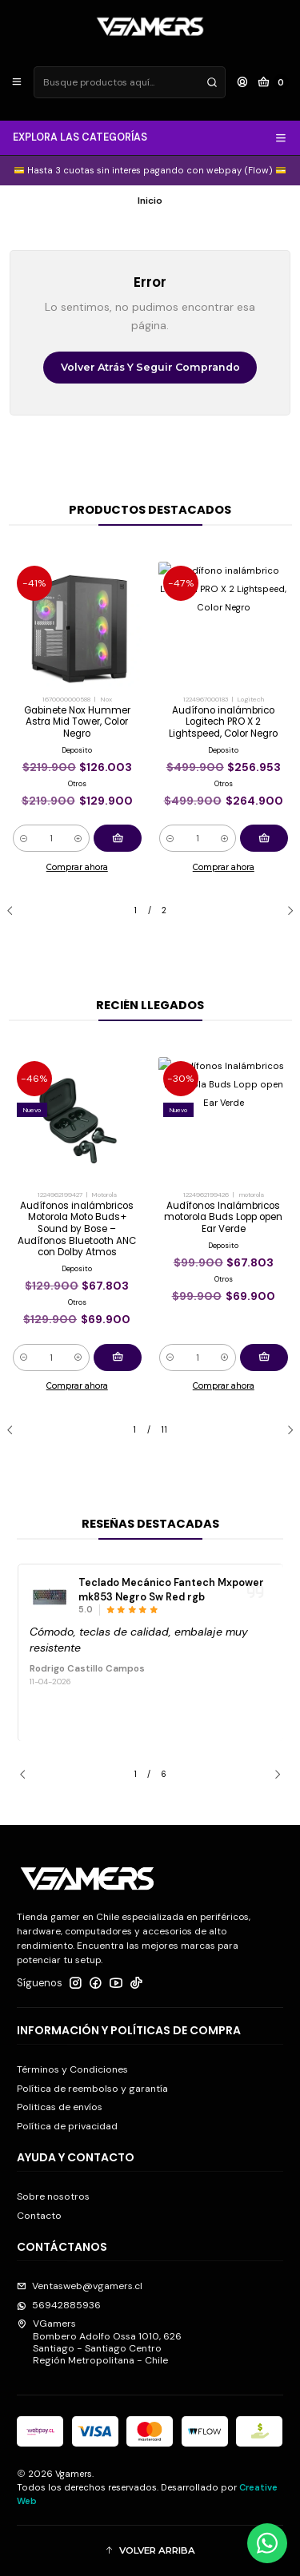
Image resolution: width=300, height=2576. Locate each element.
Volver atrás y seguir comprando (150, 367)
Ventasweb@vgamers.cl (79, 2286)
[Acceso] (242, 82)
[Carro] (273, 82)
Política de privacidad (67, 2126)
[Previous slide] (16, 910)
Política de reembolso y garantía (92, 2088)
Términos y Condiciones (72, 2069)
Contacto (39, 2215)
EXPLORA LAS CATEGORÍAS (150, 137)
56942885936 (59, 2305)
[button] (150, 2550)
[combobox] (129, 82)
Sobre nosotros (53, 2196)
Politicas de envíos (59, 2107)
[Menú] (17, 82)
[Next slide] (284, 910)
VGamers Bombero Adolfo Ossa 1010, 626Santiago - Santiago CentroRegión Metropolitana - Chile (99, 2342)
